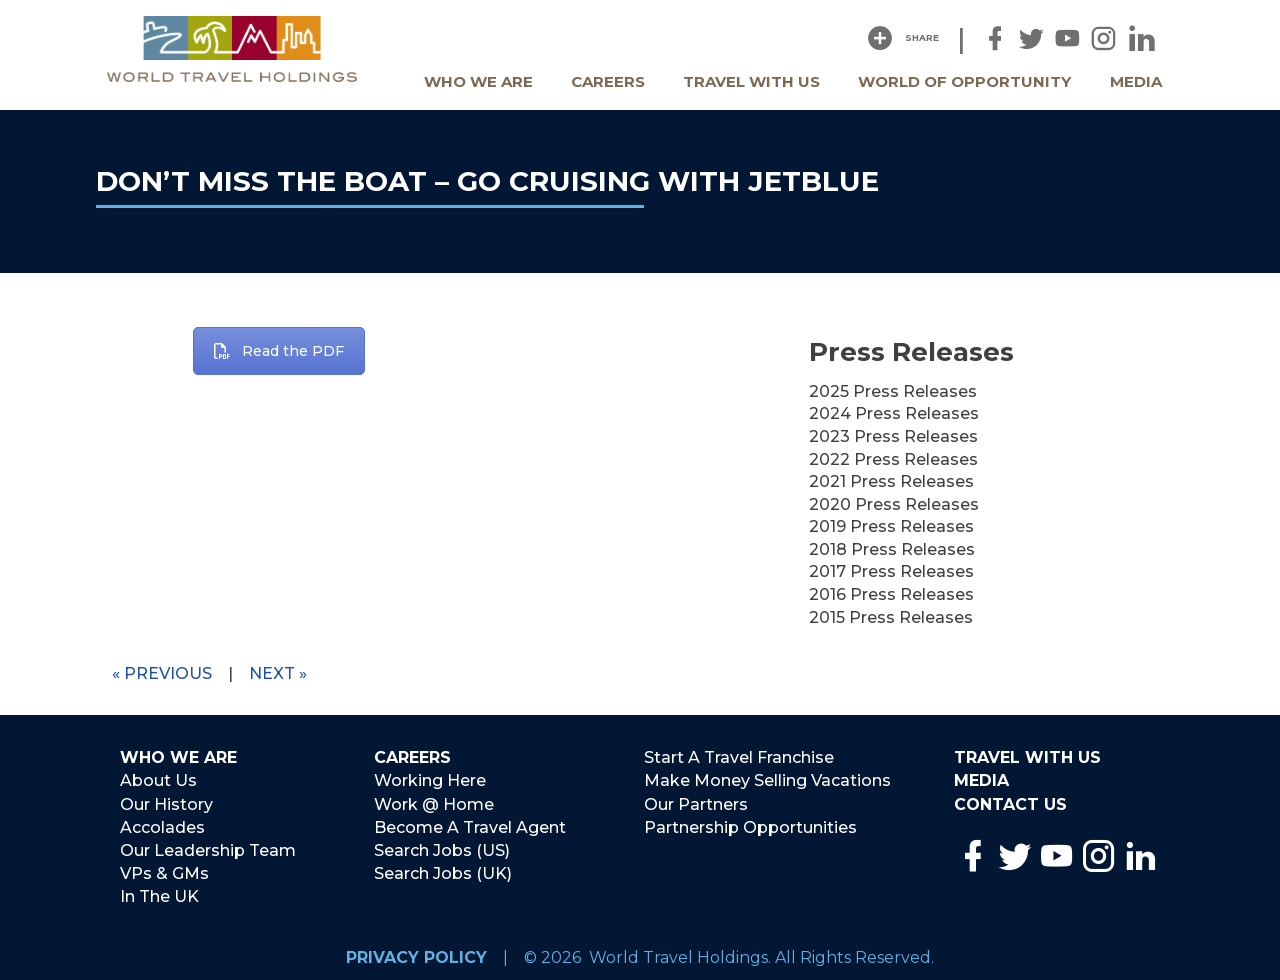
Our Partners (696, 803)
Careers (608, 81)
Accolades (162, 826)
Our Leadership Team (208, 848)
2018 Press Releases (892, 549)
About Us (158, 780)
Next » (278, 673)
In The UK (159, 893)
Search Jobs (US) (442, 848)
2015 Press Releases (891, 617)
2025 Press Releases (893, 391)
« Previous (162, 673)
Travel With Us (751, 81)
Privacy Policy (416, 953)
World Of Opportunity (964, 81)
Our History (166, 803)
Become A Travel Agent (470, 826)
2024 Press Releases (894, 413)
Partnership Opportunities (750, 826)
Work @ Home (434, 803)
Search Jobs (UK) (443, 871)
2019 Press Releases (891, 526)
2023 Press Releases (893, 436)
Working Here (430, 780)
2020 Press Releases (894, 504)
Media (1136, 81)
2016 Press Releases (891, 594)
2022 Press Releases (893, 459)
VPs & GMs (164, 871)
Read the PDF (279, 351)
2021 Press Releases (891, 481)
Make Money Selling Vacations (767, 780)
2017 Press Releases (891, 571)
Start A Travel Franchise (739, 758)
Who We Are (478, 81)
